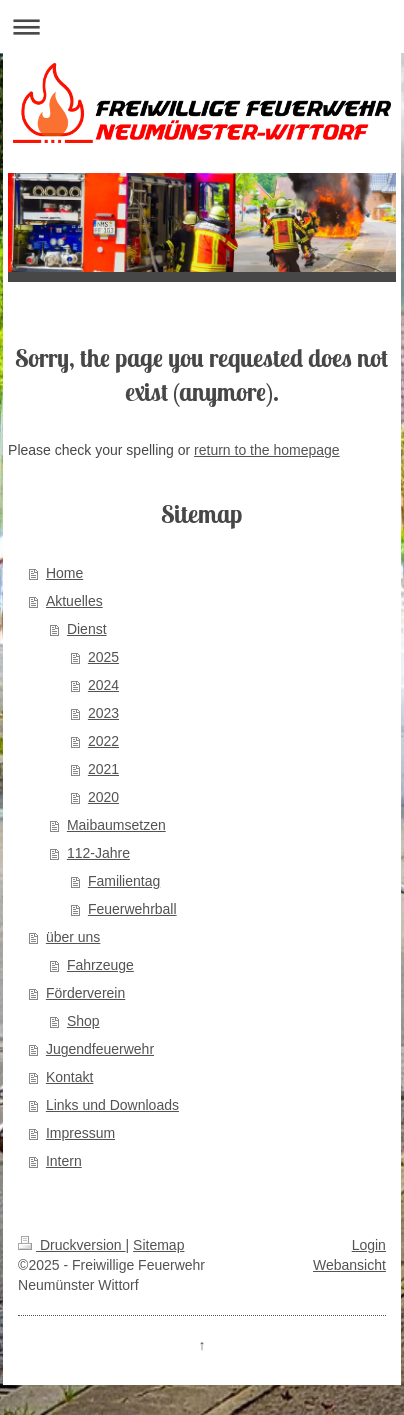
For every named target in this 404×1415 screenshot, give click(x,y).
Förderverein (85, 993)
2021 (103, 769)
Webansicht (349, 1265)
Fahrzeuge (100, 965)
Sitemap (158, 1245)
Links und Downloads (112, 1105)
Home (64, 573)
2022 (103, 741)
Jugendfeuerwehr (100, 1049)
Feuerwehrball (132, 909)
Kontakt (69, 1077)
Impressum (80, 1133)
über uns (73, 937)
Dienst (87, 629)
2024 (103, 685)
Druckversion (71, 1245)
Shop (83, 1021)
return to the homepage (267, 450)
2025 (103, 657)
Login (369, 1245)
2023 (103, 713)
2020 (103, 797)
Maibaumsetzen (116, 825)
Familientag (124, 881)
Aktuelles (74, 601)
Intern (64, 1161)
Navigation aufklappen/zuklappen (202, 26)
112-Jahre (98, 853)
